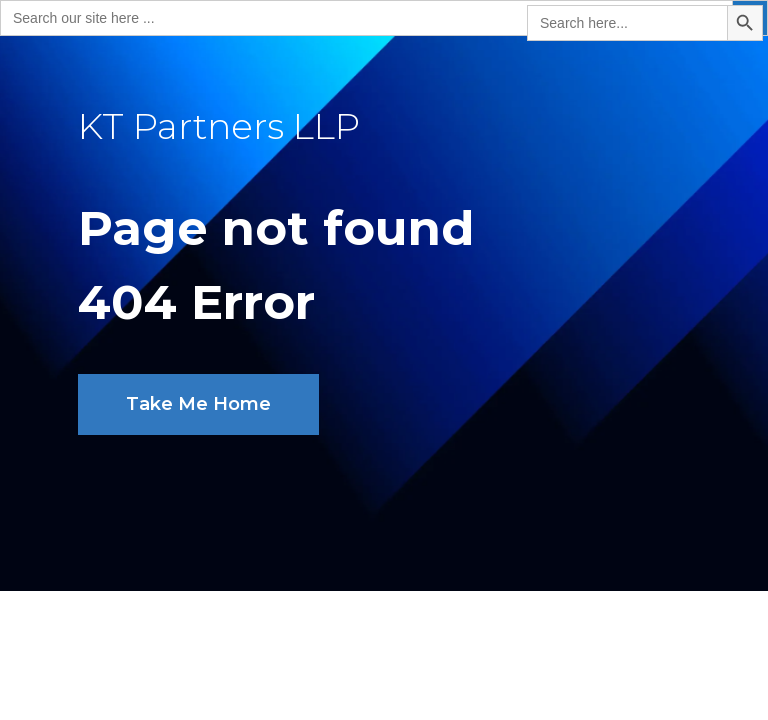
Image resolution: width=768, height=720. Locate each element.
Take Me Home (198, 404)
